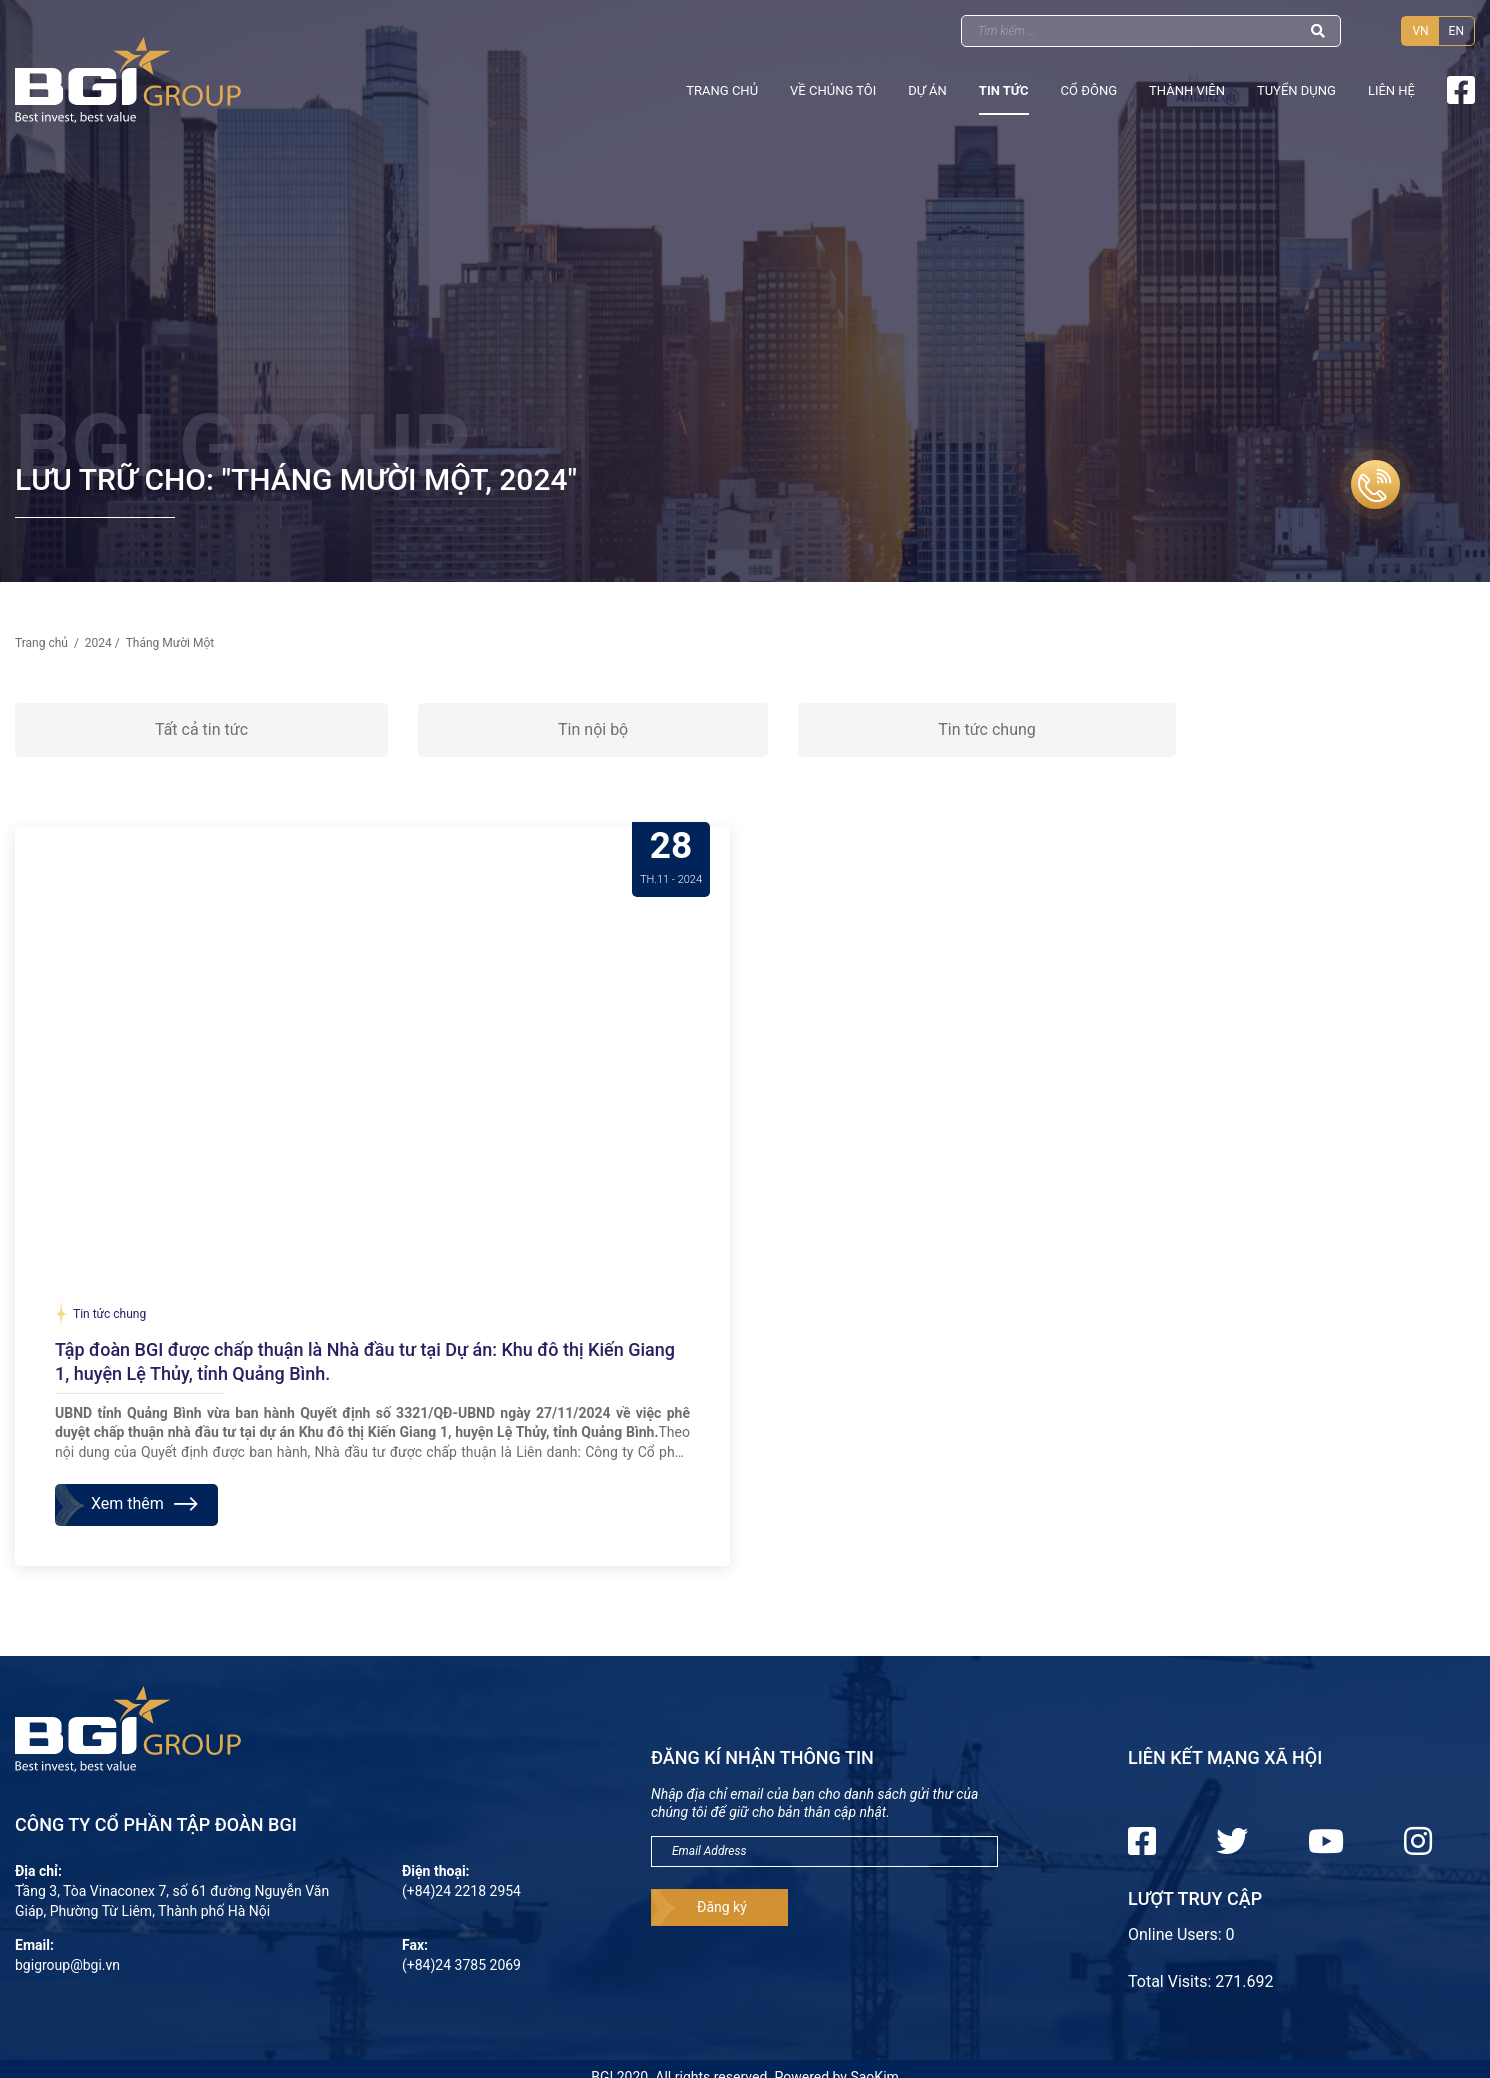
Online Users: (1177, 1934)
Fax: (415, 1945)
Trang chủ (722, 90)
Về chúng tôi (833, 90)
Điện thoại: (436, 1871)
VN (1420, 31)
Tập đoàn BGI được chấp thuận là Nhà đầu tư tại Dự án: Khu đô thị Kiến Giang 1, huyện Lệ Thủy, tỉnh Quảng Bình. (365, 1361)
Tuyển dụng (1296, 90)
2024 (98, 643)
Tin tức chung (987, 729)
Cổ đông (1089, 90)
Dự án (927, 90)
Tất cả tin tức (201, 729)
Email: (34, 1945)
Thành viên (1187, 90)
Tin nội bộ (593, 729)
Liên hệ (1391, 90)
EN (1456, 31)
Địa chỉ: (38, 1871)
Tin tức (1004, 90)
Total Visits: (1171, 1981)
